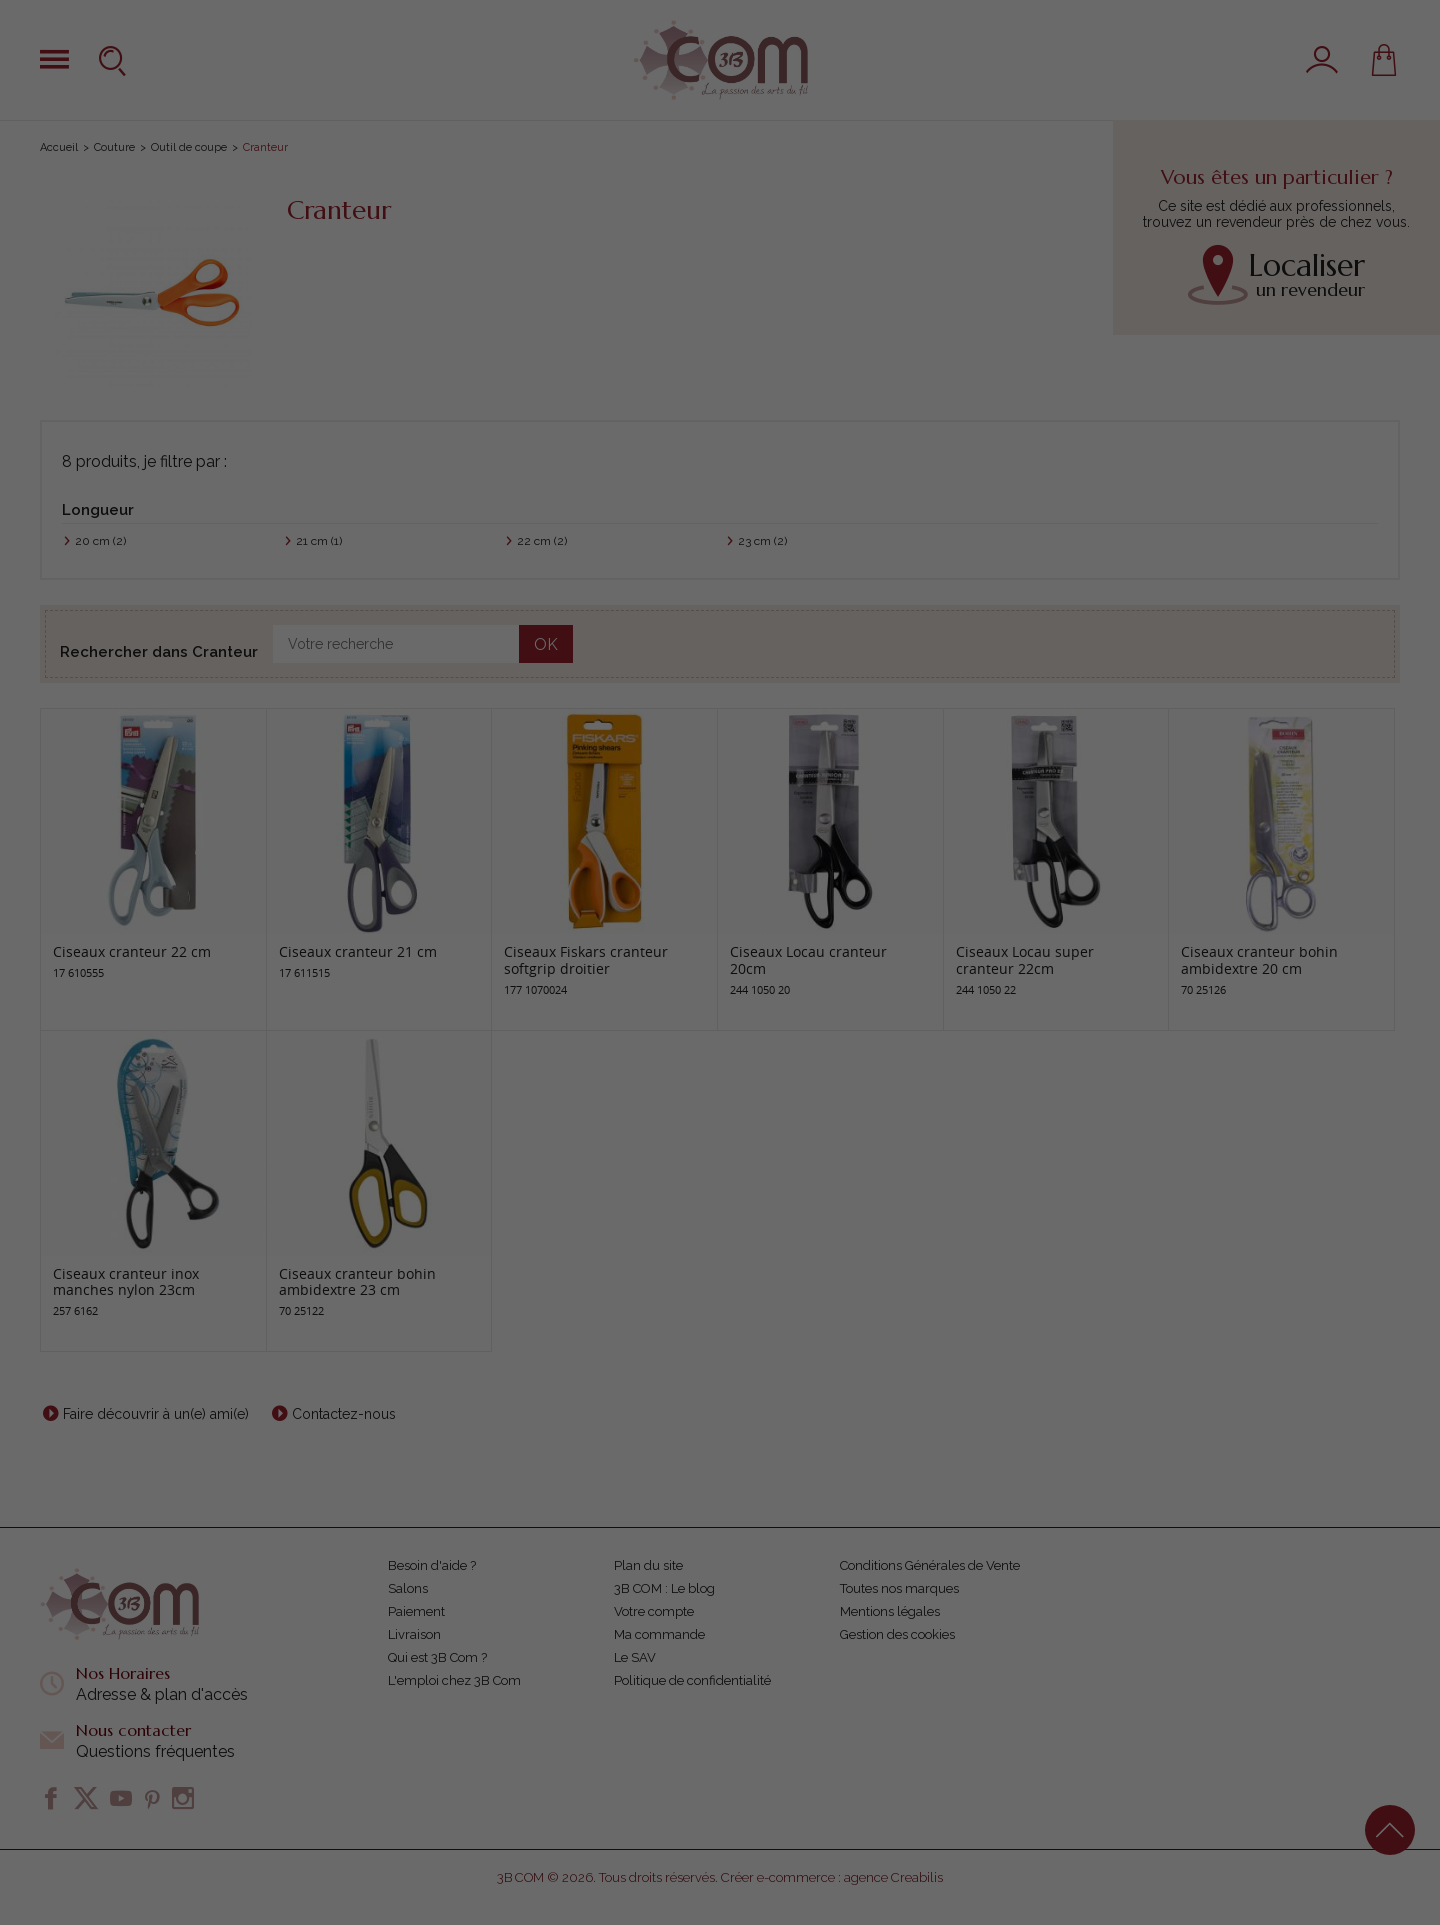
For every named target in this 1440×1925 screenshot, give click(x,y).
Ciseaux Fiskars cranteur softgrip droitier (586, 960)
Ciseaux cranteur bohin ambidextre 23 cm (357, 1282)
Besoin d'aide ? (432, 1565)
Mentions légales (890, 1611)
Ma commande (659, 1634)
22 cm (542, 541)
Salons (408, 1588)
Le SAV (635, 1657)
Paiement (416, 1611)
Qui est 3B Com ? (437, 1657)
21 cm (319, 541)
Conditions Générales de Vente (930, 1565)
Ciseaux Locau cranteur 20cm (808, 960)
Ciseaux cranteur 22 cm (132, 951)
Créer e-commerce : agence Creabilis (832, 1877)
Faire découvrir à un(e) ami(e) (156, 1414)
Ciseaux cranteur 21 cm (358, 951)
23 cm (762, 541)
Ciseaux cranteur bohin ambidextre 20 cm (1259, 960)
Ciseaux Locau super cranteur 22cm (1025, 960)
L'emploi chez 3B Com (454, 1680)
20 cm (100, 541)
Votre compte (654, 1611)
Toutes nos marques (899, 1588)
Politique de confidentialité (692, 1680)
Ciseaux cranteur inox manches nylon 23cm (126, 1282)
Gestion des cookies (897, 1634)
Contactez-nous (344, 1414)
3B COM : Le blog (664, 1588)
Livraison (414, 1634)
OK (546, 644)
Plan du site (648, 1565)
